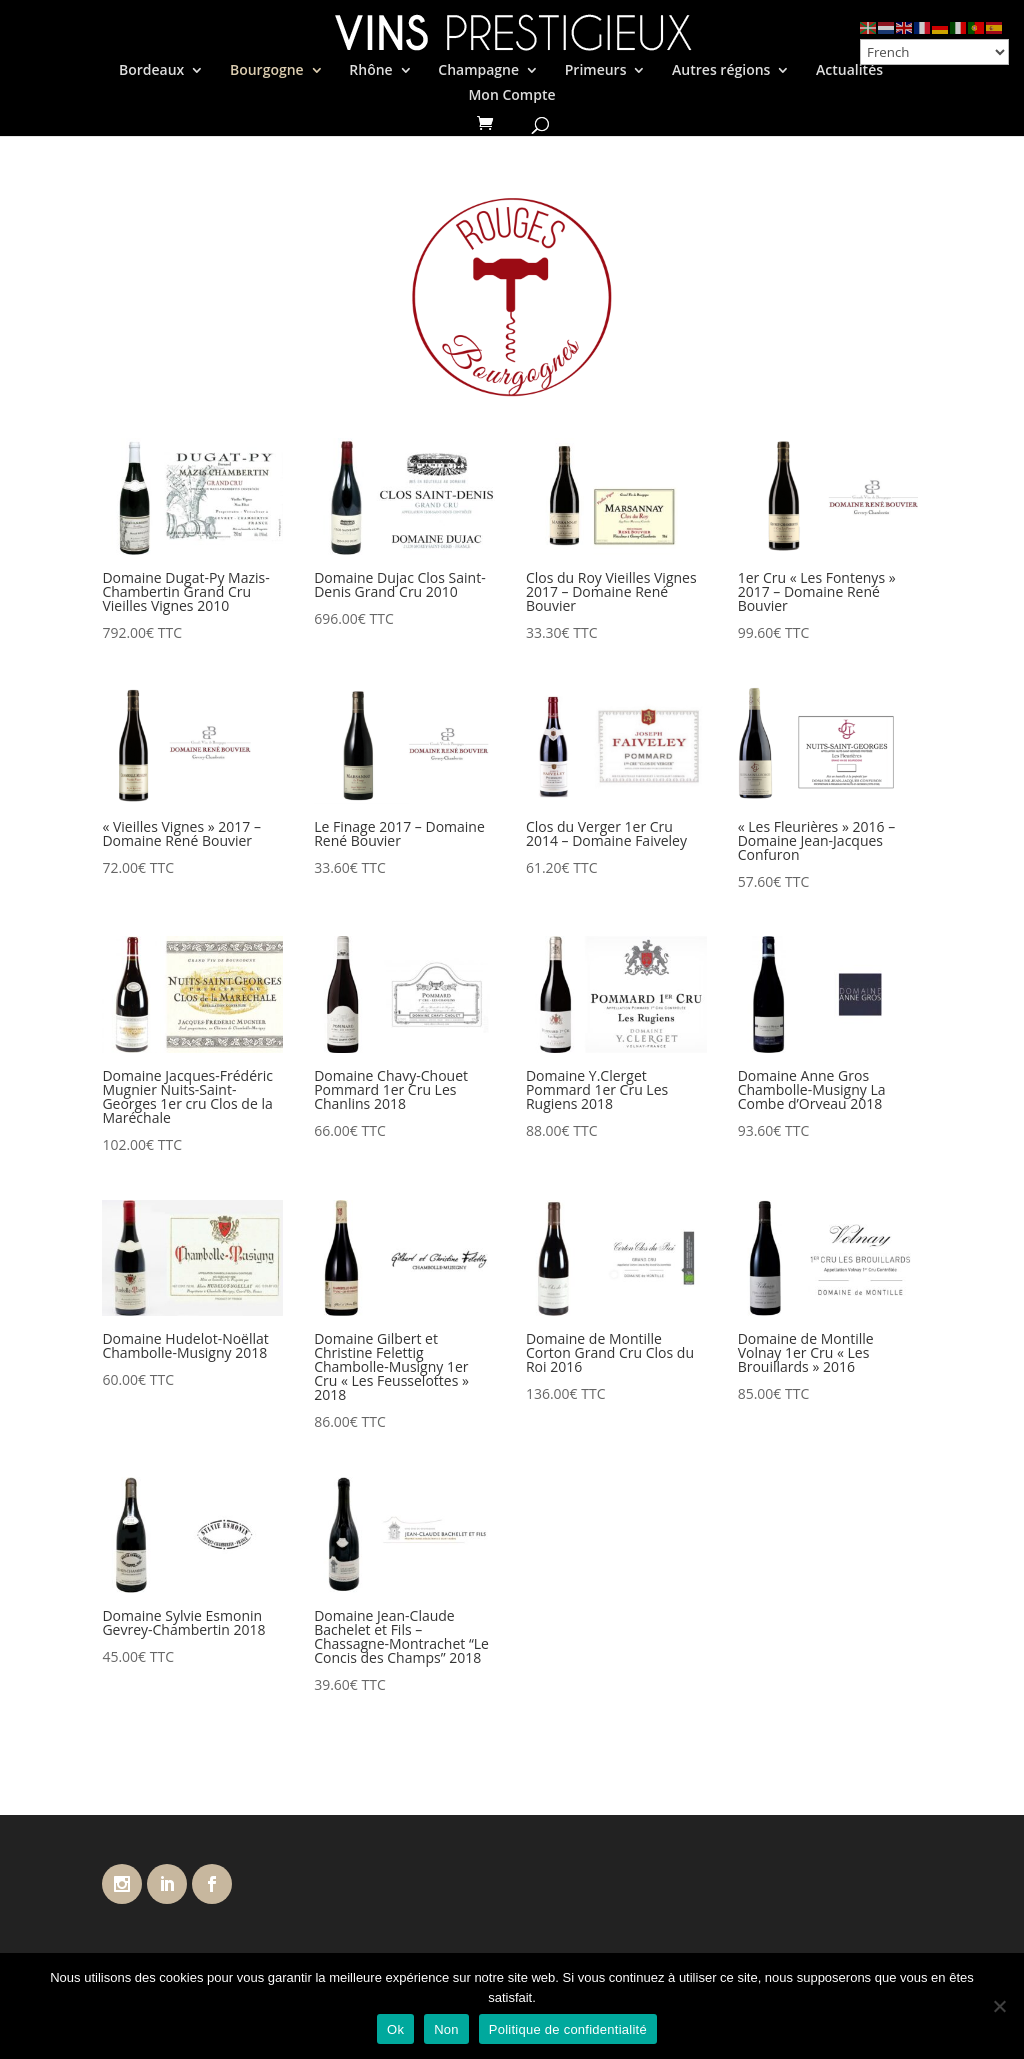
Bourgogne (267, 71)
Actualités (849, 71)
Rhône (370, 71)
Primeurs (596, 71)
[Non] (999, 2006)
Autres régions (721, 71)
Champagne (478, 71)
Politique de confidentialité (568, 2029)
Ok (395, 2029)
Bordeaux (151, 71)
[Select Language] (934, 52)
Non (446, 2029)
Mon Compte (511, 96)
